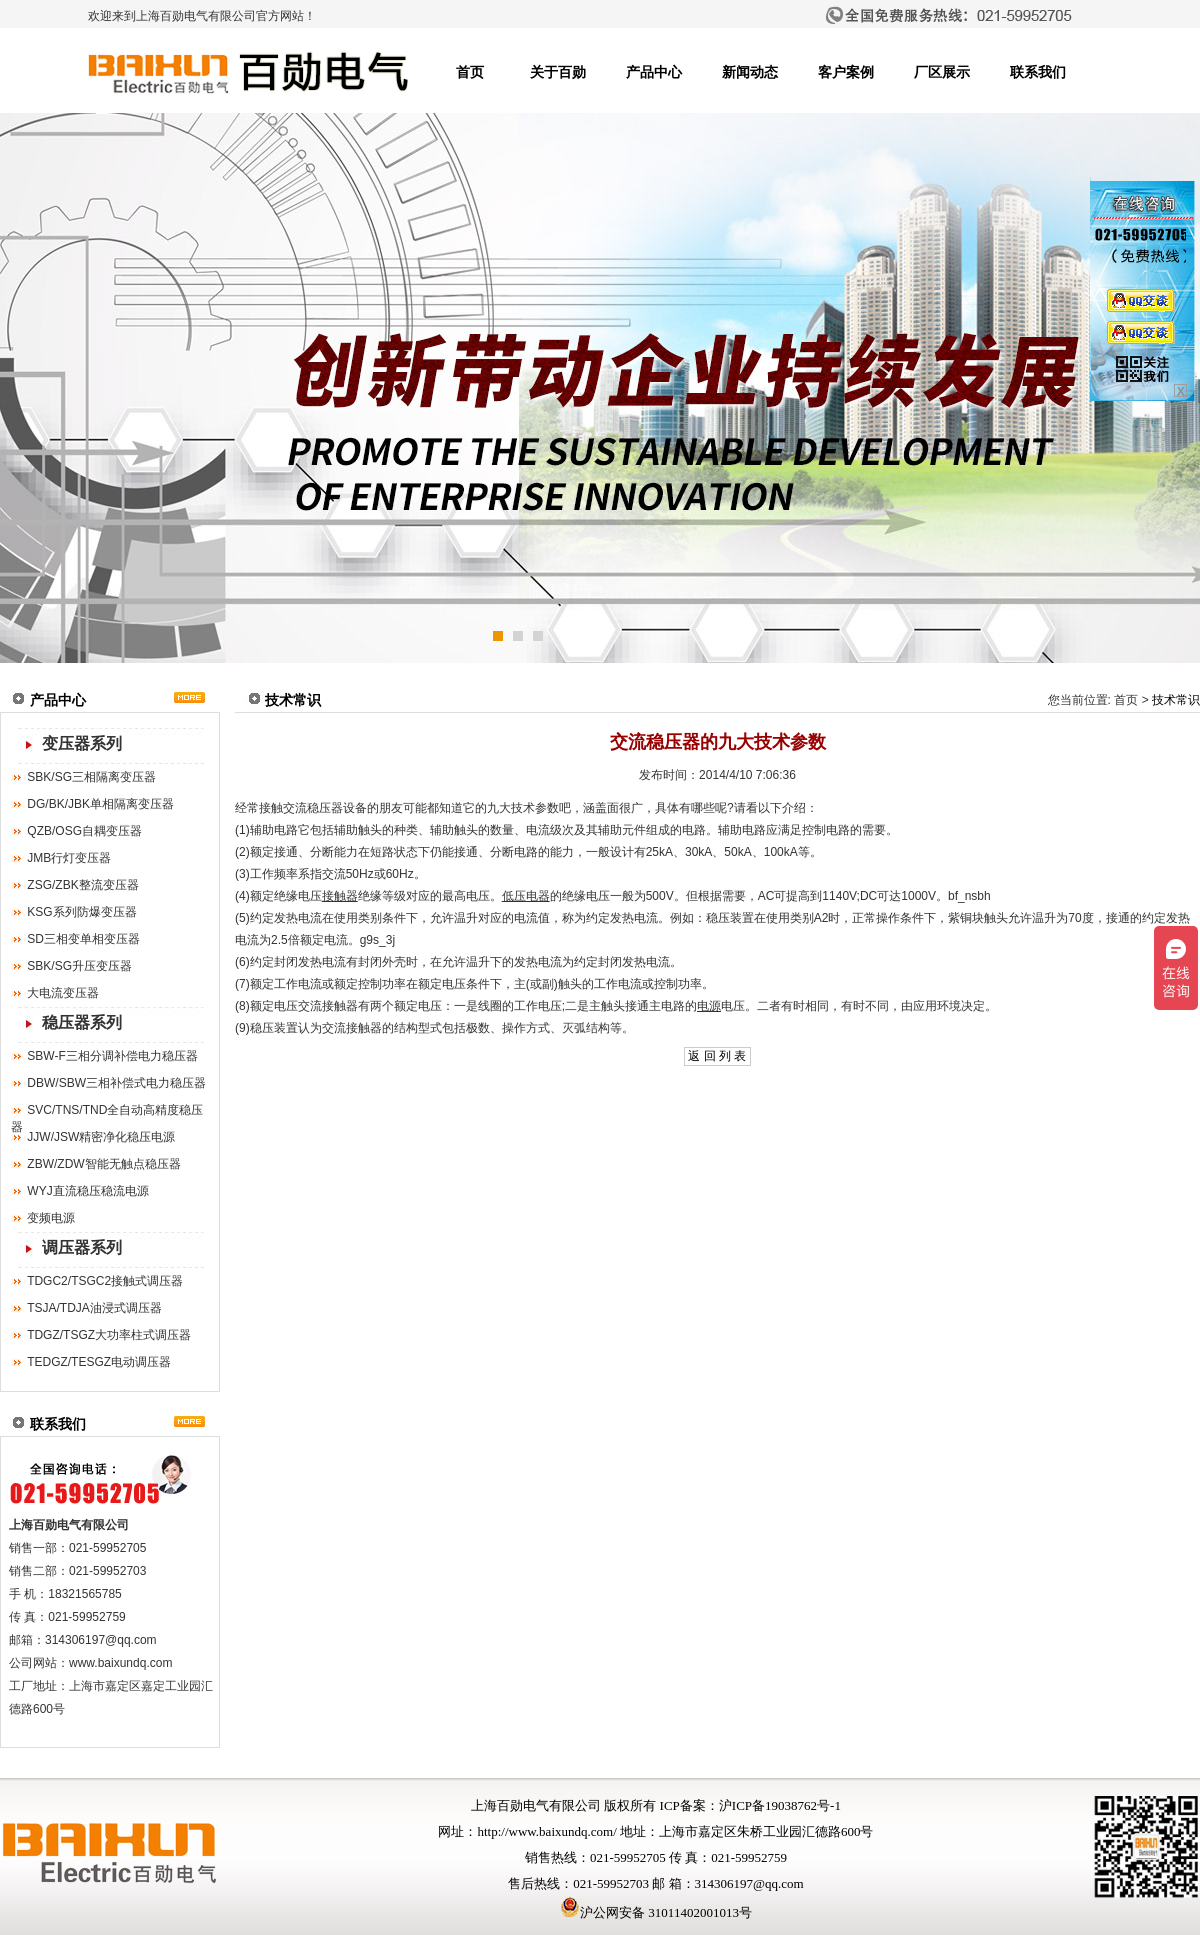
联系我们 (1038, 72)
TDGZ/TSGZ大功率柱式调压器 (109, 1335)
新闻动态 (750, 72)
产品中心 (654, 72)
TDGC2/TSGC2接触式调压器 (105, 1281)
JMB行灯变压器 (69, 858)
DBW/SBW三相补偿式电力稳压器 (116, 1083)
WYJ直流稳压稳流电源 (87, 1191)
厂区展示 (942, 72)
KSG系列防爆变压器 (81, 912)
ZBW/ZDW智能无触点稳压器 (103, 1164)
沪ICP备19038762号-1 (780, 1805)
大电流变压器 (63, 993)
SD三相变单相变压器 (83, 939)
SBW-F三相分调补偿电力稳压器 (112, 1056)
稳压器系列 (82, 1022)
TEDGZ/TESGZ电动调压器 (99, 1362)
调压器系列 (82, 1247)
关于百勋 (558, 72)
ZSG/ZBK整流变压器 (82, 885)
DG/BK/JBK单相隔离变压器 (100, 804)
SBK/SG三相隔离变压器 (91, 777)
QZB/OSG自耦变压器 (84, 831)
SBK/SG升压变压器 (79, 966)
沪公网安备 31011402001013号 (656, 1912)
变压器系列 (82, 743)
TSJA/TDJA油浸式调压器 (94, 1308)
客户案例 (846, 72)
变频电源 (51, 1218)
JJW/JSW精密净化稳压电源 (101, 1137)
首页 (470, 72)
